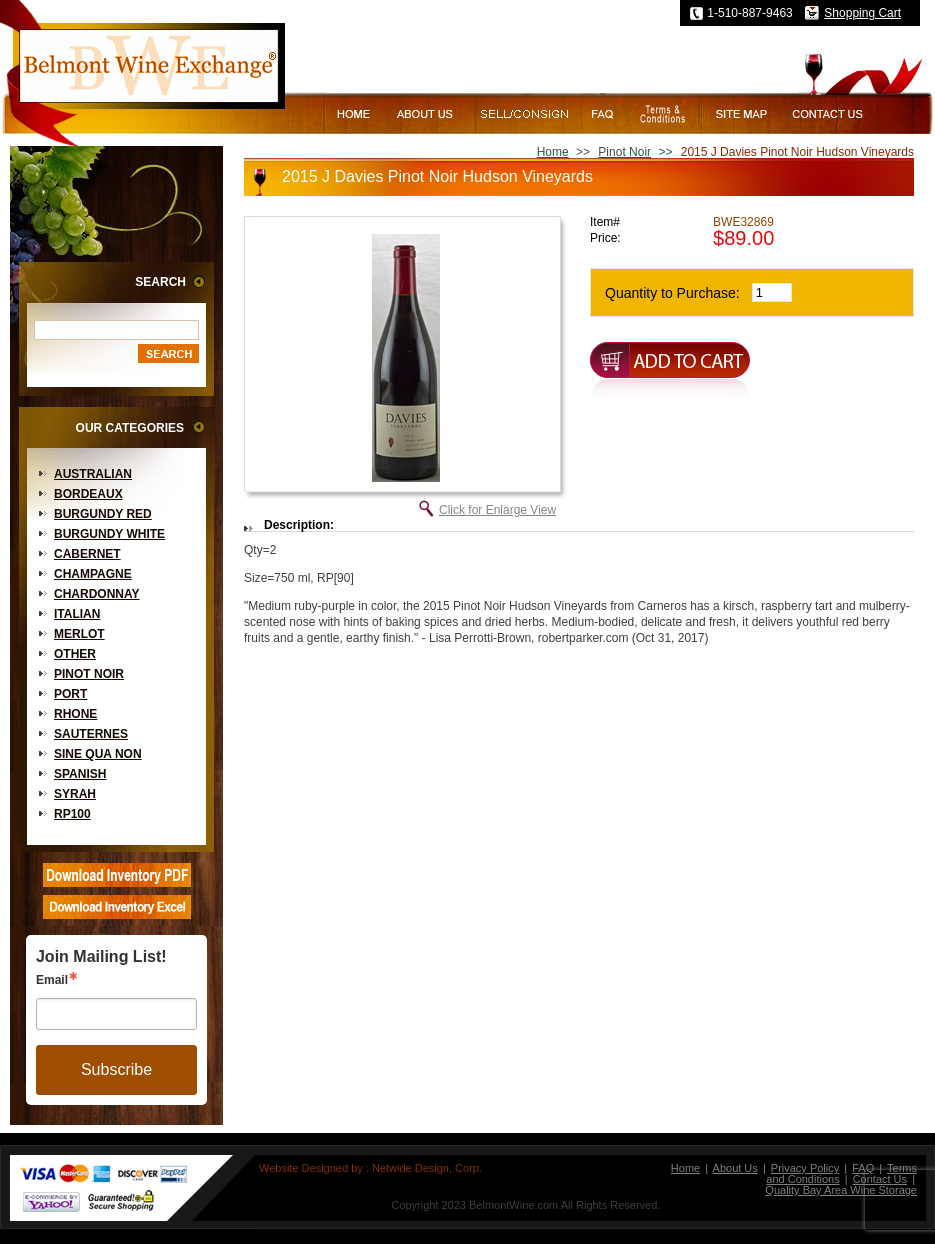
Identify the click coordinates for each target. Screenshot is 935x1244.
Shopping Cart (862, 13)
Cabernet (87, 554)
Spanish (80, 774)
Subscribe (116, 1069)
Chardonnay (97, 594)
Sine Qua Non (98, 754)
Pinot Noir (89, 674)
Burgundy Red (103, 514)
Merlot (79, 634)
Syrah (75, 794)
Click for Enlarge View (497, 510)
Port (70, 694)
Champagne (93, 574)
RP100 (72, 814)
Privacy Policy (805, 1168)
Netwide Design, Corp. (427, 1168)
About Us (735, 1168)
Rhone (75, 714)
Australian (93, 474)
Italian (77, 614)
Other (75, 654)
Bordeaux (88, 494)
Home (553, 152)
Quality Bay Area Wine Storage (841, 1190)
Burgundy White (109, 534)
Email (52, 980)
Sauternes (91, 734)
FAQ (863, 1168)
